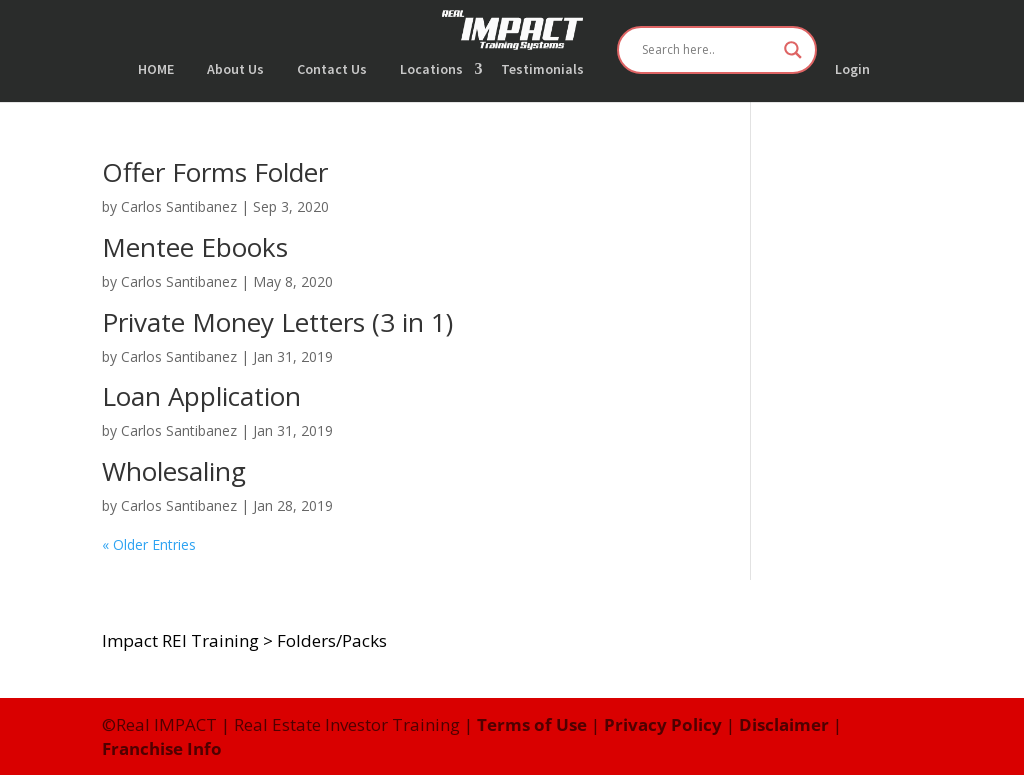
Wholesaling (174, 471)
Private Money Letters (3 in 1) (277, 322)
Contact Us (332, 70)
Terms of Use (532, 724)
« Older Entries (149, 544)
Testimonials (542, 70)
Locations (431, 70)
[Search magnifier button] (793, 50)
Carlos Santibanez (179, 206)
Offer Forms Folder (215, 172)
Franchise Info (162, 748)
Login (852, 70)
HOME (156, 70)
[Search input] (708, 50)
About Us (235, 70)
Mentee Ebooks (195, 247)
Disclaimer (784, 724)
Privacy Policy (663, 724)
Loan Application (201, 396)
